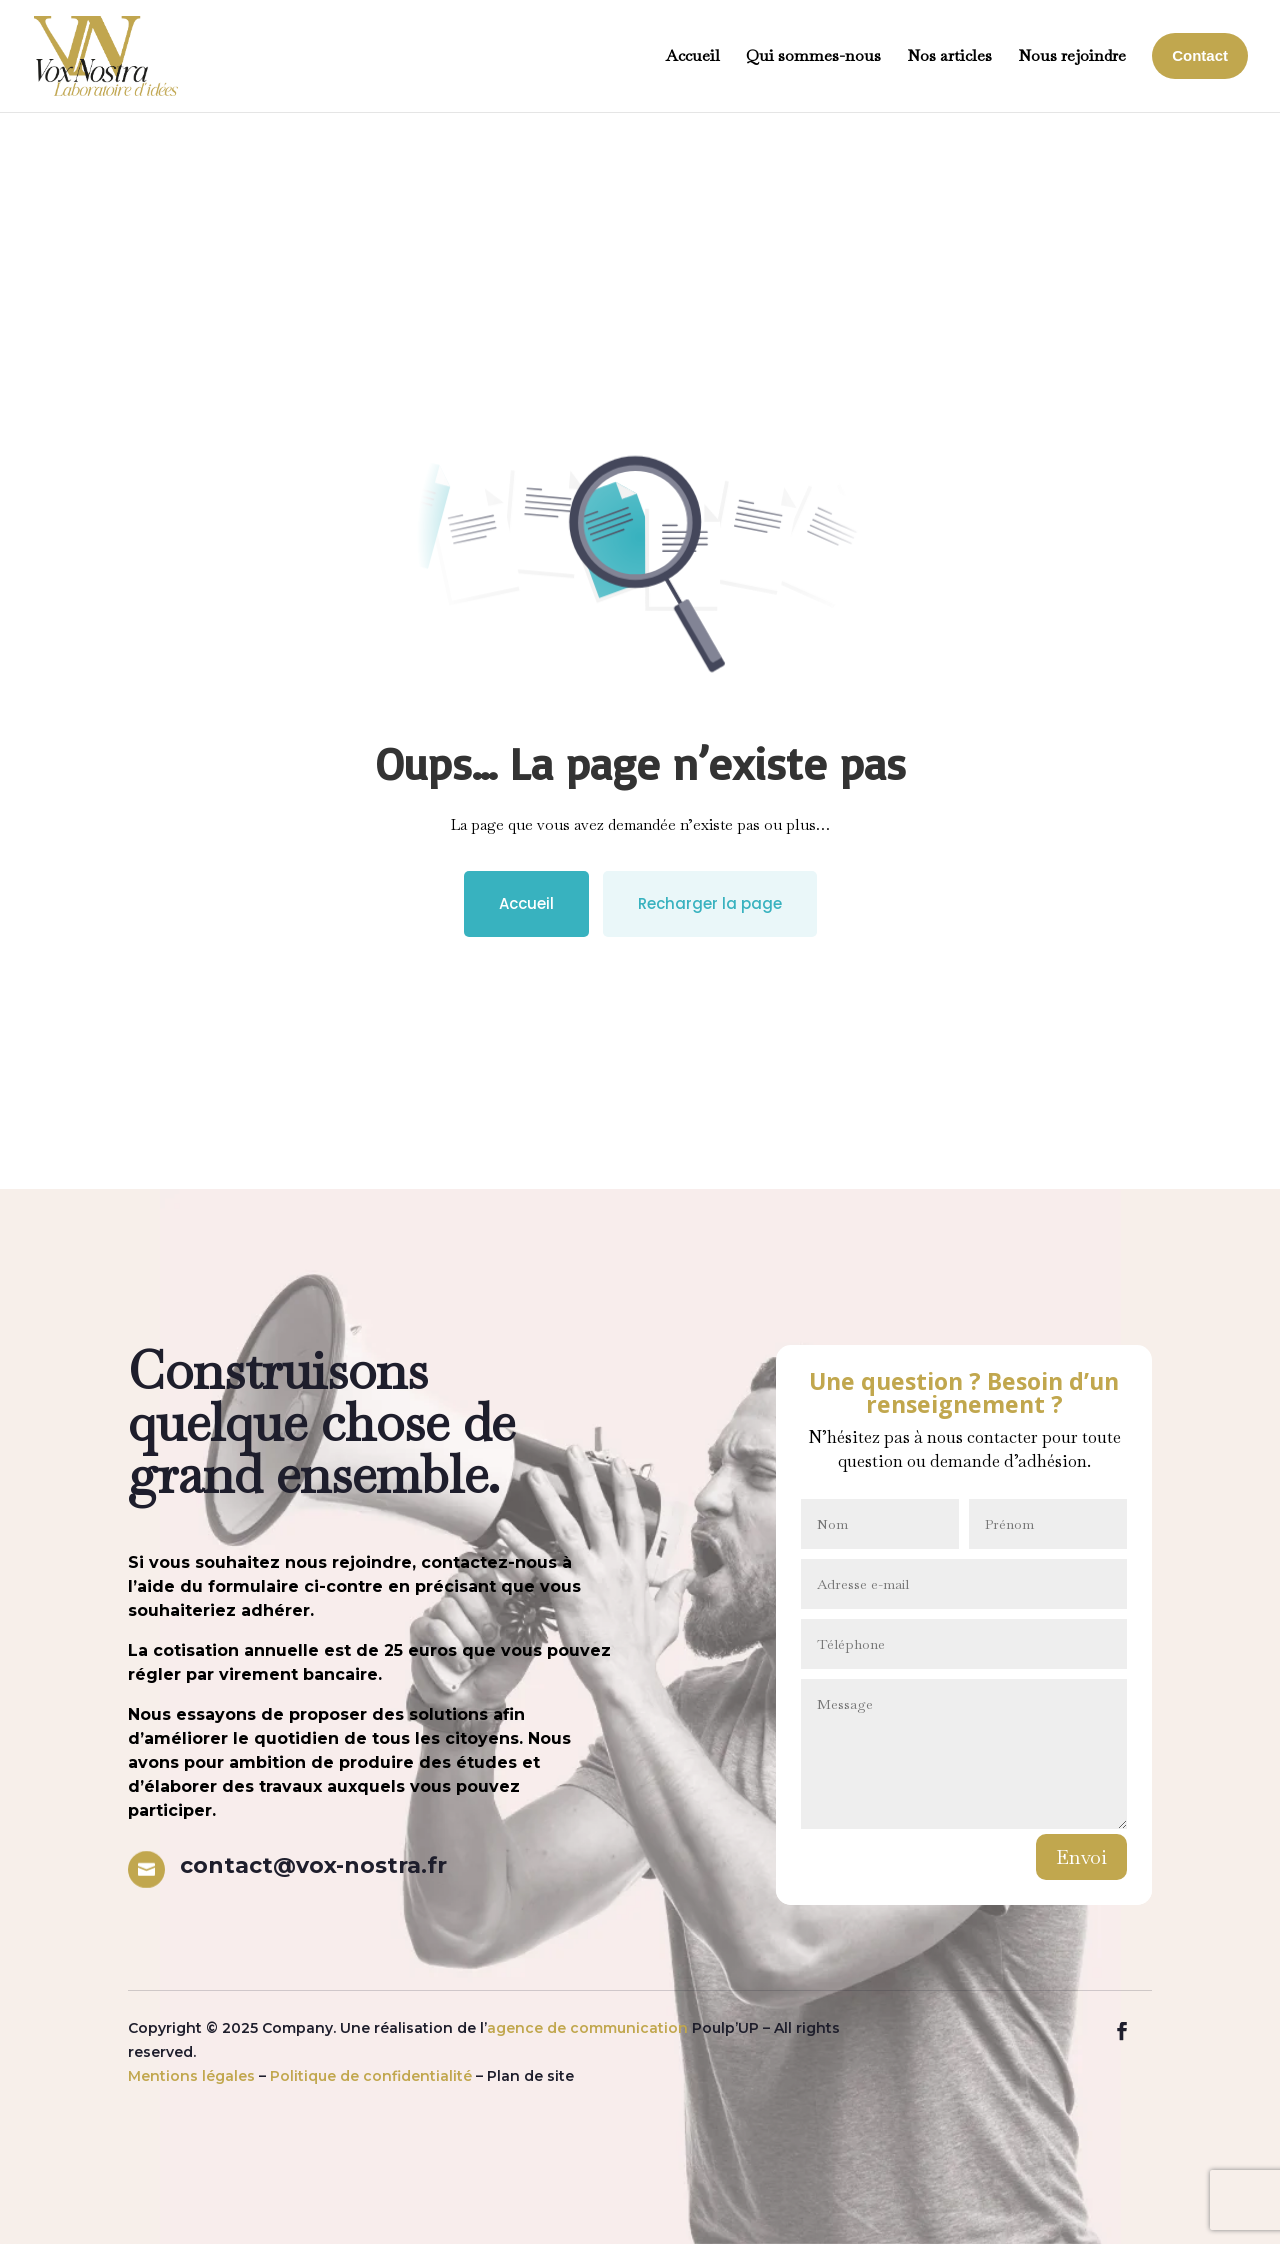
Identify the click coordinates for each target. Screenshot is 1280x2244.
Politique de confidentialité (371, 2076)
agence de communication (587, 2028)
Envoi (1081, 1857)
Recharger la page (710, 903)
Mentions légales (191, 2076)
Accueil (526, 903)
